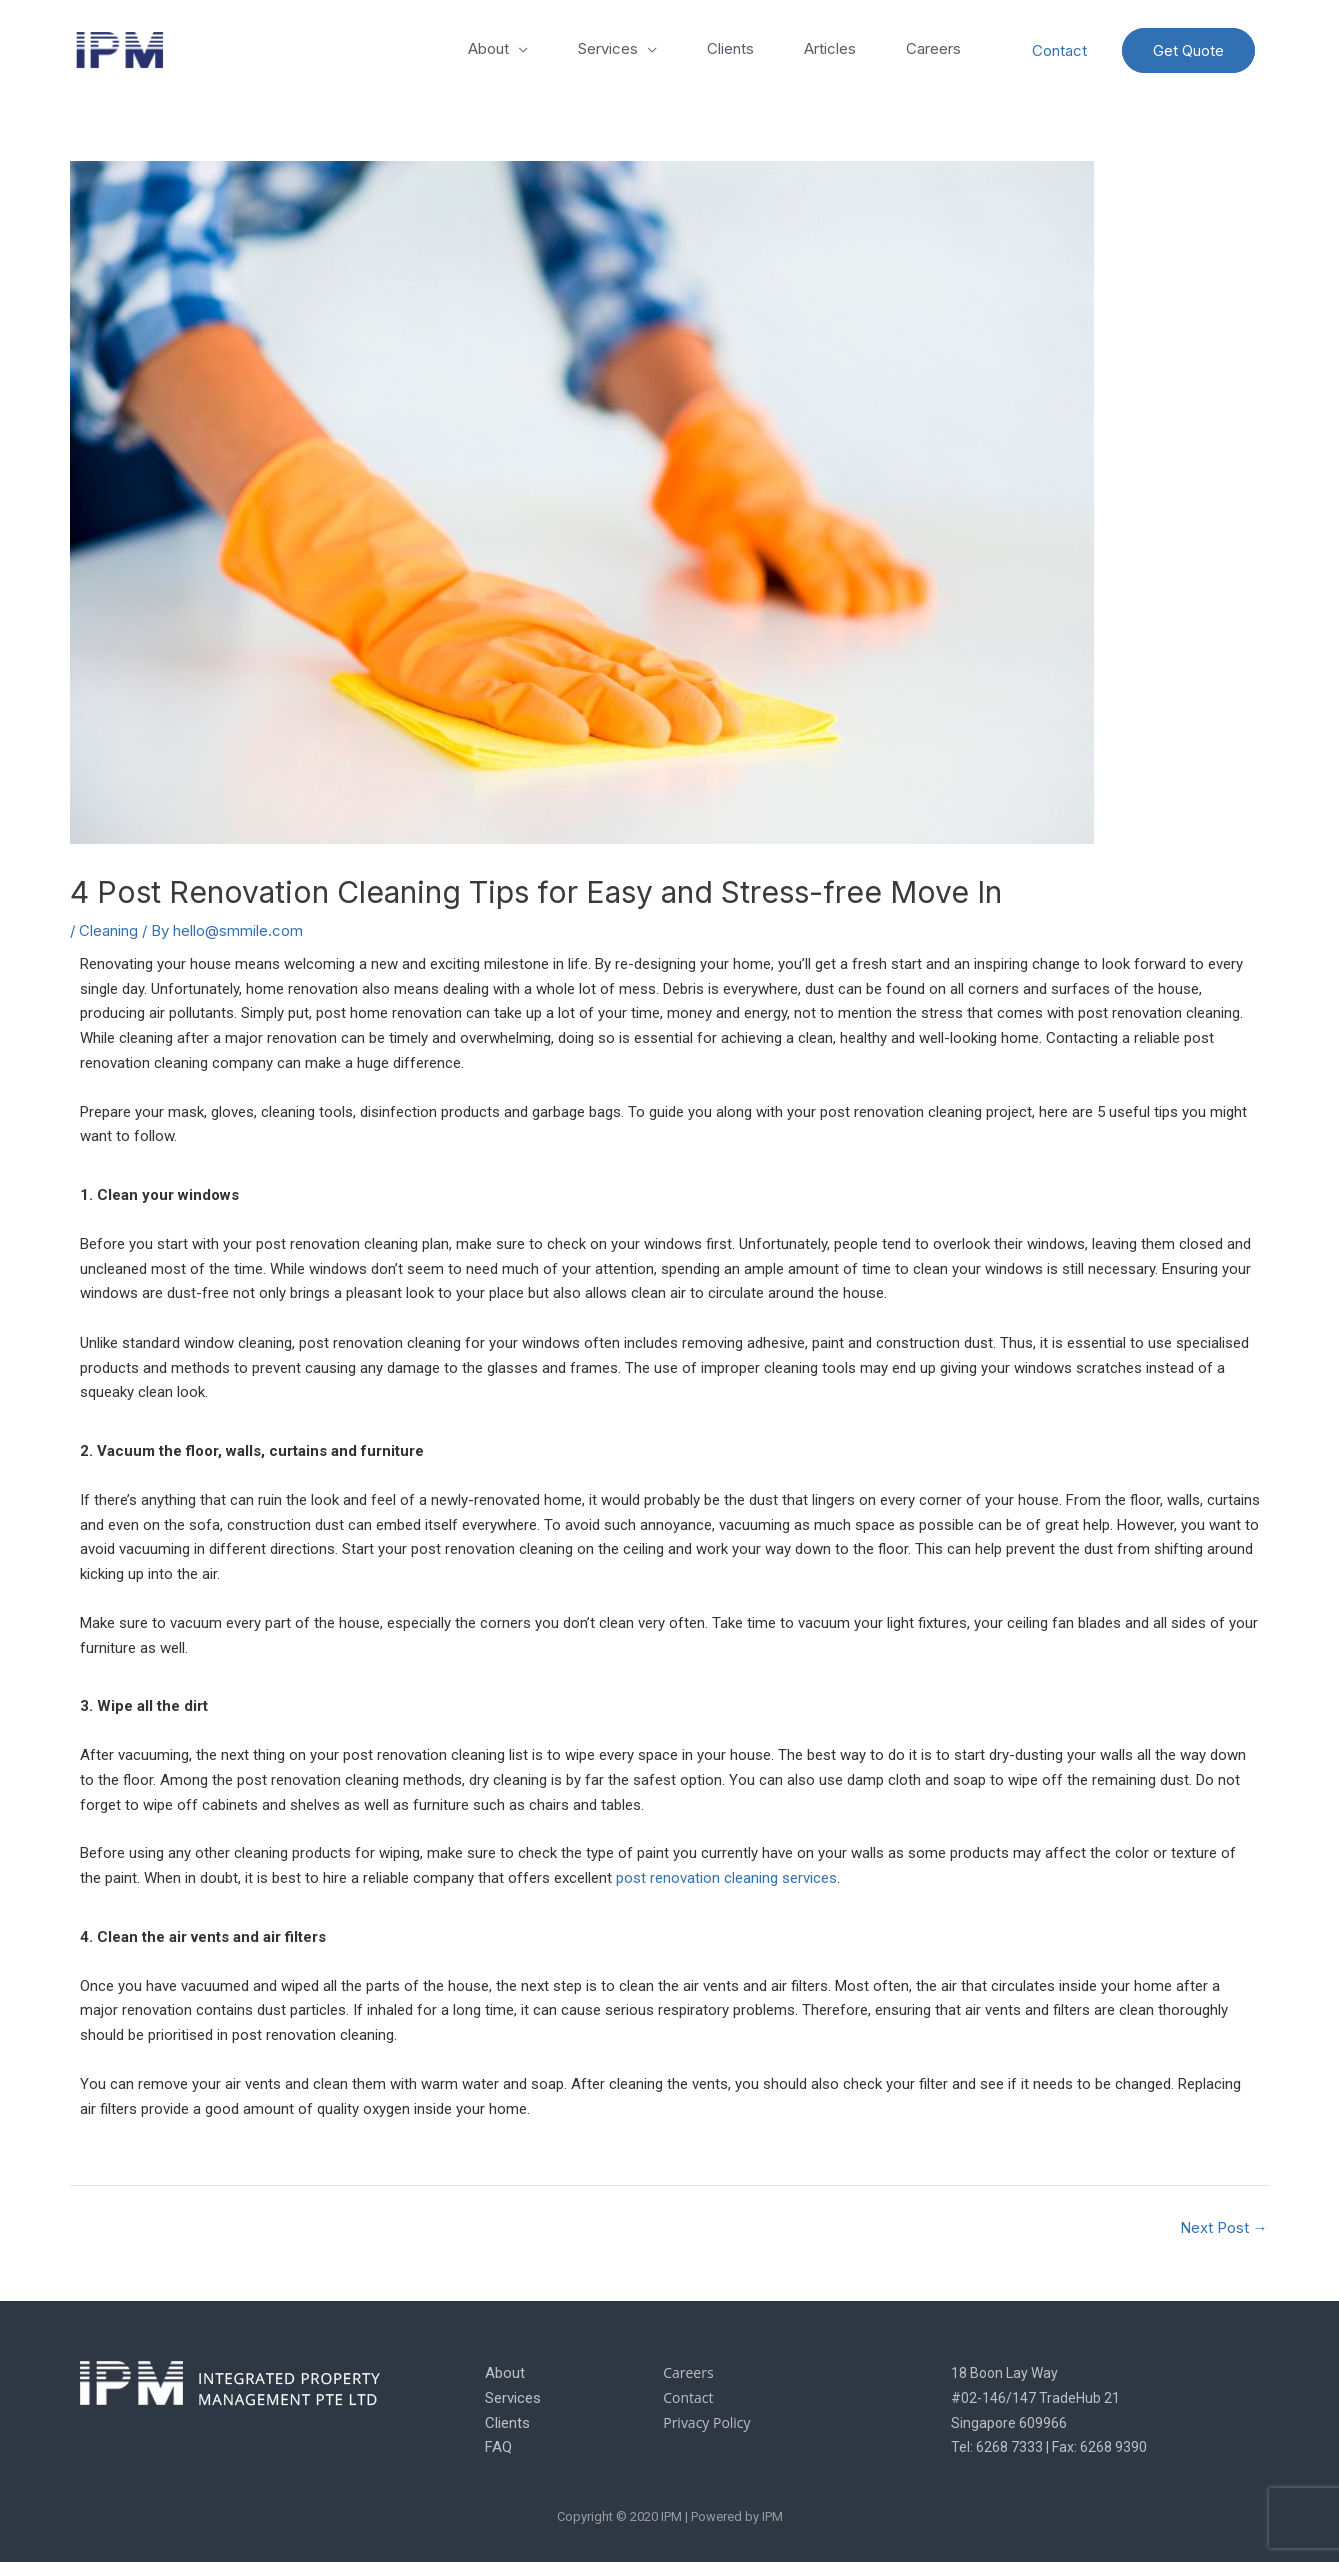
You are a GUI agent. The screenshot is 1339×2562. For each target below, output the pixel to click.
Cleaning (108, 930)
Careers (933, 48)
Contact (1059, 50)
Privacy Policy (706, 2422)
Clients (730, 48)
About (488, 48)
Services (608, 48)
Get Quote (1188, 50)
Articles (830, 48)
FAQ (498, 2447)
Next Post (1224, 2227)
